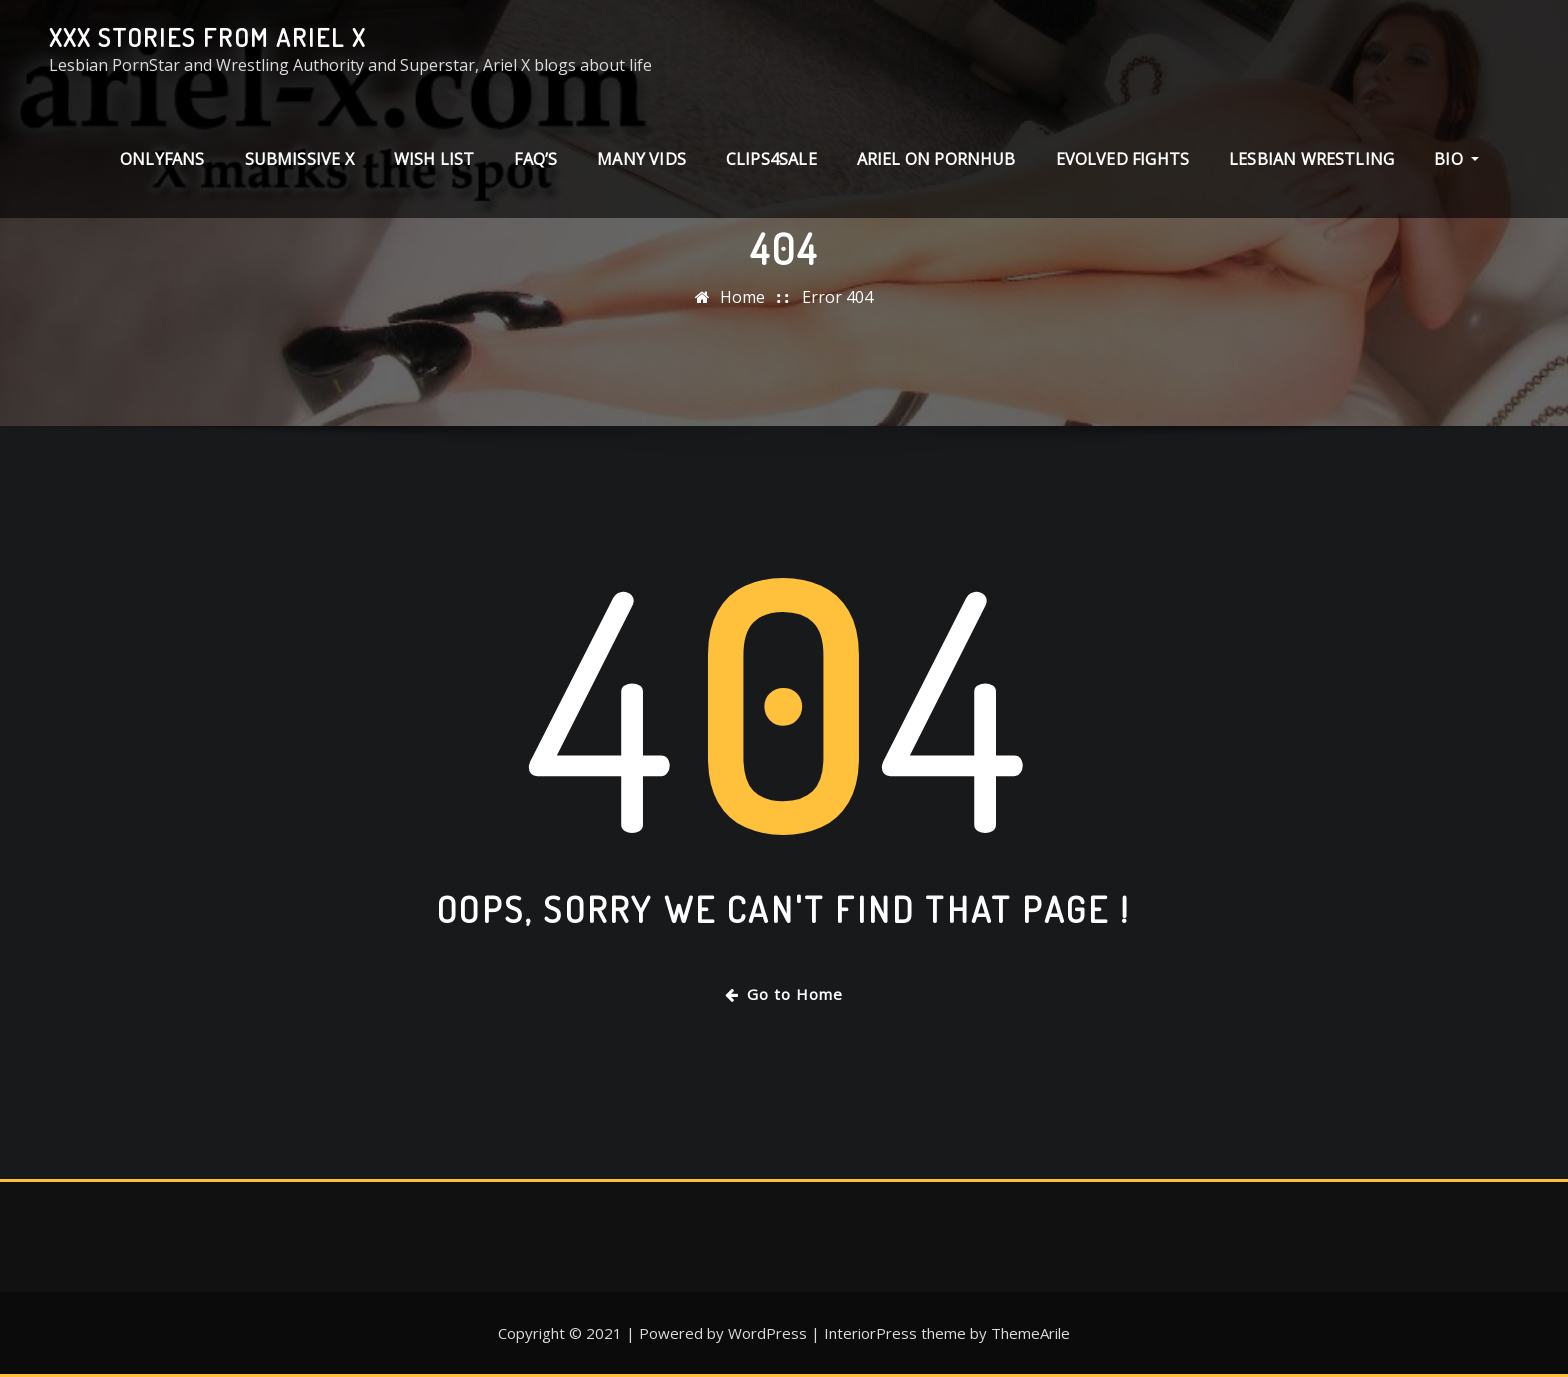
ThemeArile (1030, 1333)
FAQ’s (535, 159)
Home (742, 297)
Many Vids (641, 159)
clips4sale (771, 159)
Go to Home (784, 994)
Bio (1456, 159)
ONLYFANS (162, 159)
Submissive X (299, 159)
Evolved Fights (1123, 159)
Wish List (434, 159)
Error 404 (837, 297)
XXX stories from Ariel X (207, 37)
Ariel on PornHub (936, 159)
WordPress (767, 1333)
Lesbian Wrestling (1311, 159)
